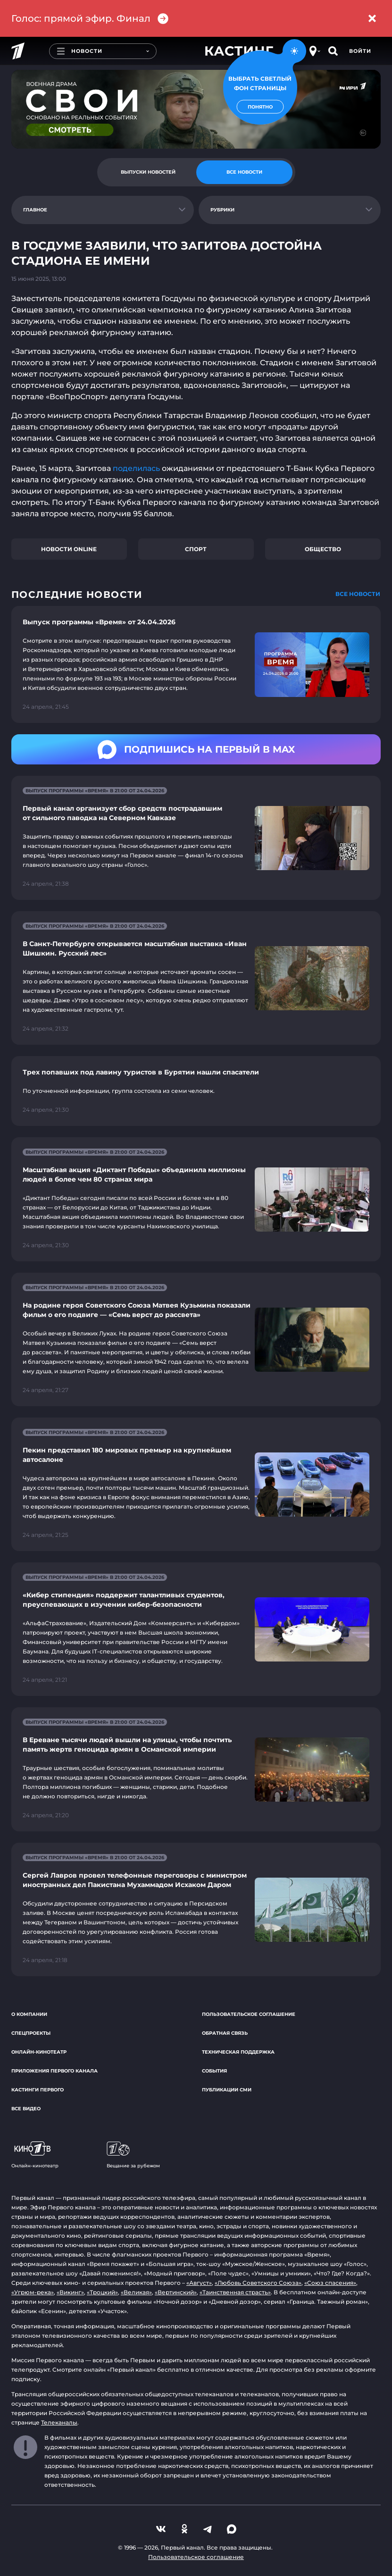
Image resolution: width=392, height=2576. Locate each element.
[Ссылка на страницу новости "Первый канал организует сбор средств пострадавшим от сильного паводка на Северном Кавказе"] (196, 838)
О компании (29, 2014)
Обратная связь (225, 2033)
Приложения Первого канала (54, 2071)
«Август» (199, 2282)
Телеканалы (59, 2422)
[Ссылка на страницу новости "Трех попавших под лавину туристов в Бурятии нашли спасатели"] (196, 1091)
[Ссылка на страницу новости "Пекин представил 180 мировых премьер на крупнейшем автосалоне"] (196, 1484)
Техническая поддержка (238, 2052)
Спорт (196, 549)
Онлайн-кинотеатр (39, 2052)
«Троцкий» (102, 2292)
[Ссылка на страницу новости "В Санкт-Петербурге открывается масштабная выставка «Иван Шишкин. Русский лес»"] (196, 978)
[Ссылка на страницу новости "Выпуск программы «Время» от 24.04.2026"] (196, 664)
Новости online (69, 549)
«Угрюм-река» (32, 2292)
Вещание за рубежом (133, 2155)
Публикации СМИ (226, 2090)
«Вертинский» (176, 2292)
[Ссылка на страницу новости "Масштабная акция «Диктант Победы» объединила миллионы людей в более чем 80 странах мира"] (196, 1199)
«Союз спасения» (330, 2282)
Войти (360, 51)
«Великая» (136, 2292)
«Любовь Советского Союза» (258, 2282)
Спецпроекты (30, 2033)
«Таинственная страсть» (235, 2292)
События (214, 2071)
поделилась (137, 468)
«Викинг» (70, 2292)
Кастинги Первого (37, 2090)
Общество (323, 549)
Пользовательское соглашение (248, 2014)
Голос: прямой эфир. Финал (90, 19)
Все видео (26, 2109)
